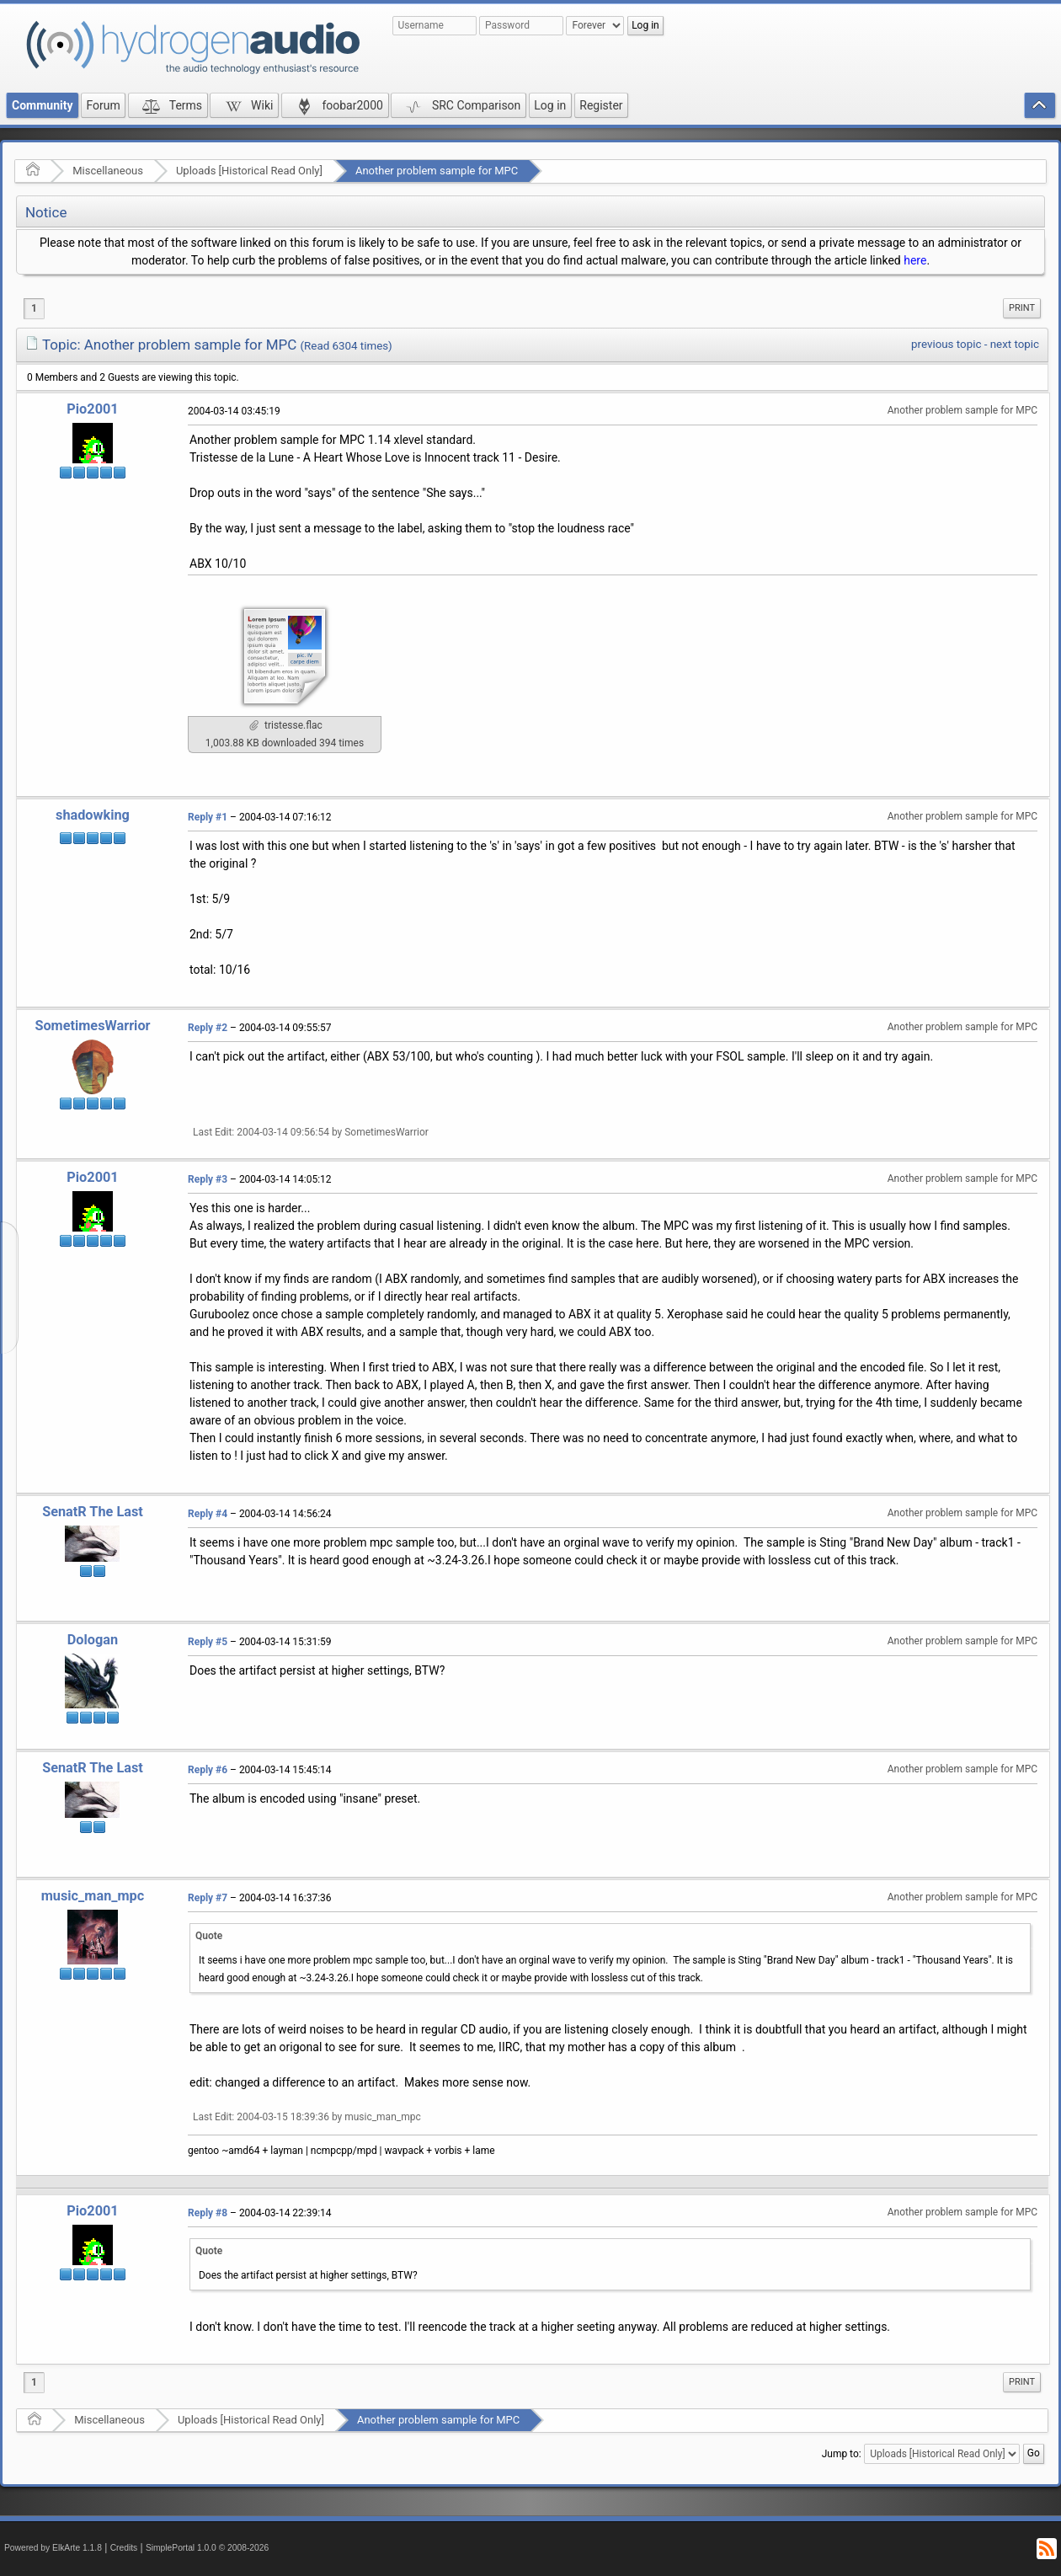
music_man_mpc (92, 1896)
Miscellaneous (107, 170)
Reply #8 (207, 2213)
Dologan (92, 1640)
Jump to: (841, 2454)
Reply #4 (207, 1514)
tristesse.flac (286, 725)
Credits (124, 2547)
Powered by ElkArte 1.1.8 (53, 2547)
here (915, 260)
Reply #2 (207, 1028)
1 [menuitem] (34, 308)
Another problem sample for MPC (436, 170)
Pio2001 (92, 409)
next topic (1014, 344)
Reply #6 (207, 1770)
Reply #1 (207, 817)
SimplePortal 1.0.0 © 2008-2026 (207, 2547)
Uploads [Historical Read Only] (249, 170)
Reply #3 (207, 1179)
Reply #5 (207, 1642)
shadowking (93, 815)
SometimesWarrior (92, 1026)
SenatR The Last (92, 1512)
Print (1022, 307)
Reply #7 (207, 1898)
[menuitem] (1022, 308)
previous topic (946, 344)
